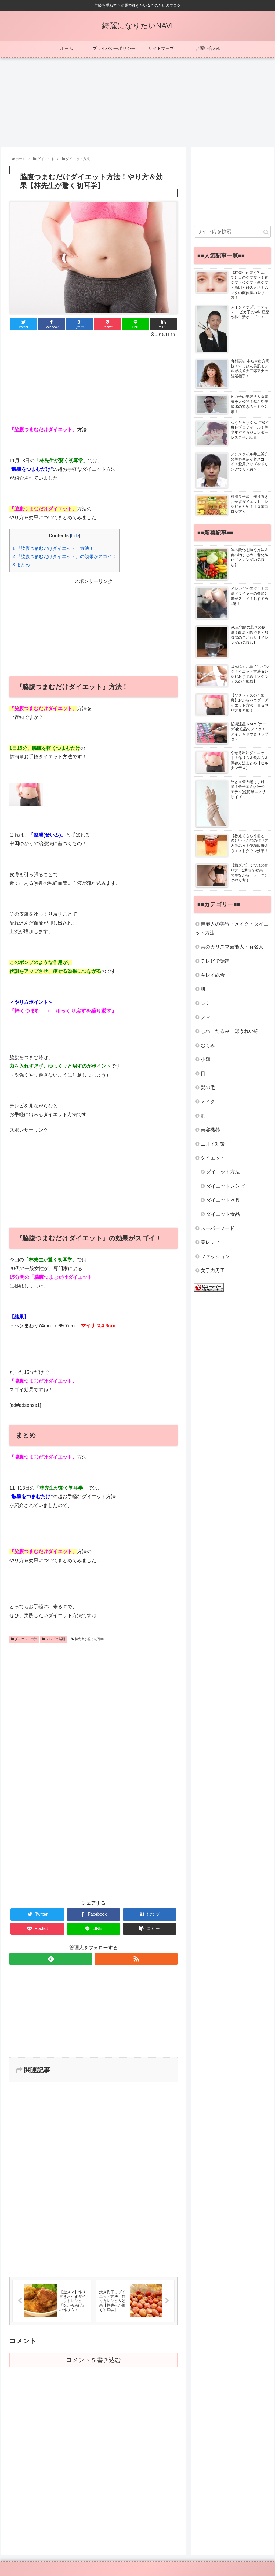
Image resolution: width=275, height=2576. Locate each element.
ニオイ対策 (213, 1144)
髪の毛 (208, 1087)
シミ (205, 1003)
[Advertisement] (137, 100)
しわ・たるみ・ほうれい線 (230, 1031)
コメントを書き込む (93, 2360)
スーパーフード (217, 1228)
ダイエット (213, 1158)
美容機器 (210, 1129)
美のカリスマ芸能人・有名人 (232, 947)
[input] (232, 232)
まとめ (21, 564)
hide (75, 535)
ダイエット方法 (24, 1639)
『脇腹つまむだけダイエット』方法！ (53, 548)
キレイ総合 (213, 975)
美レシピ (210, 1242)
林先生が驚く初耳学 (87, 1639)
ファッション (215, 1256)
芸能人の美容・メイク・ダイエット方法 (231, 928)
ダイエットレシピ (225, 1186)
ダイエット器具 (223, 1200)
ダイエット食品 (223, 1214)
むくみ (208, 1045)
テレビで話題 (53, 1639)
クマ (205, 1017)
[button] (266, 232)
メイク (208, 1101)
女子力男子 (213, 1270)
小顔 (205, 1059)
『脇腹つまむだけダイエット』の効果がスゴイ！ (64, 556)
